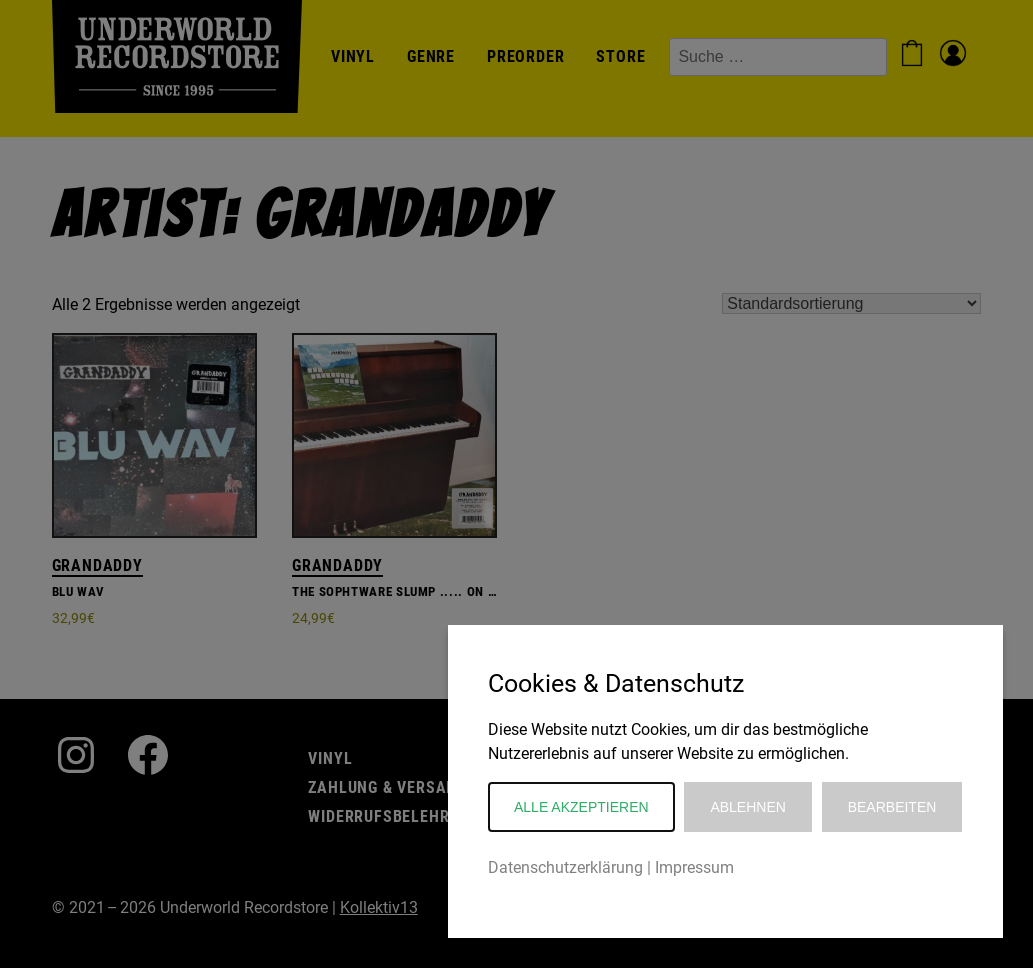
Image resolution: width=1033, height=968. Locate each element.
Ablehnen (747, 807)
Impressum (694, 867)
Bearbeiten (892, 807)
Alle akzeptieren (581, 807)
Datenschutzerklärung (565, 867)
